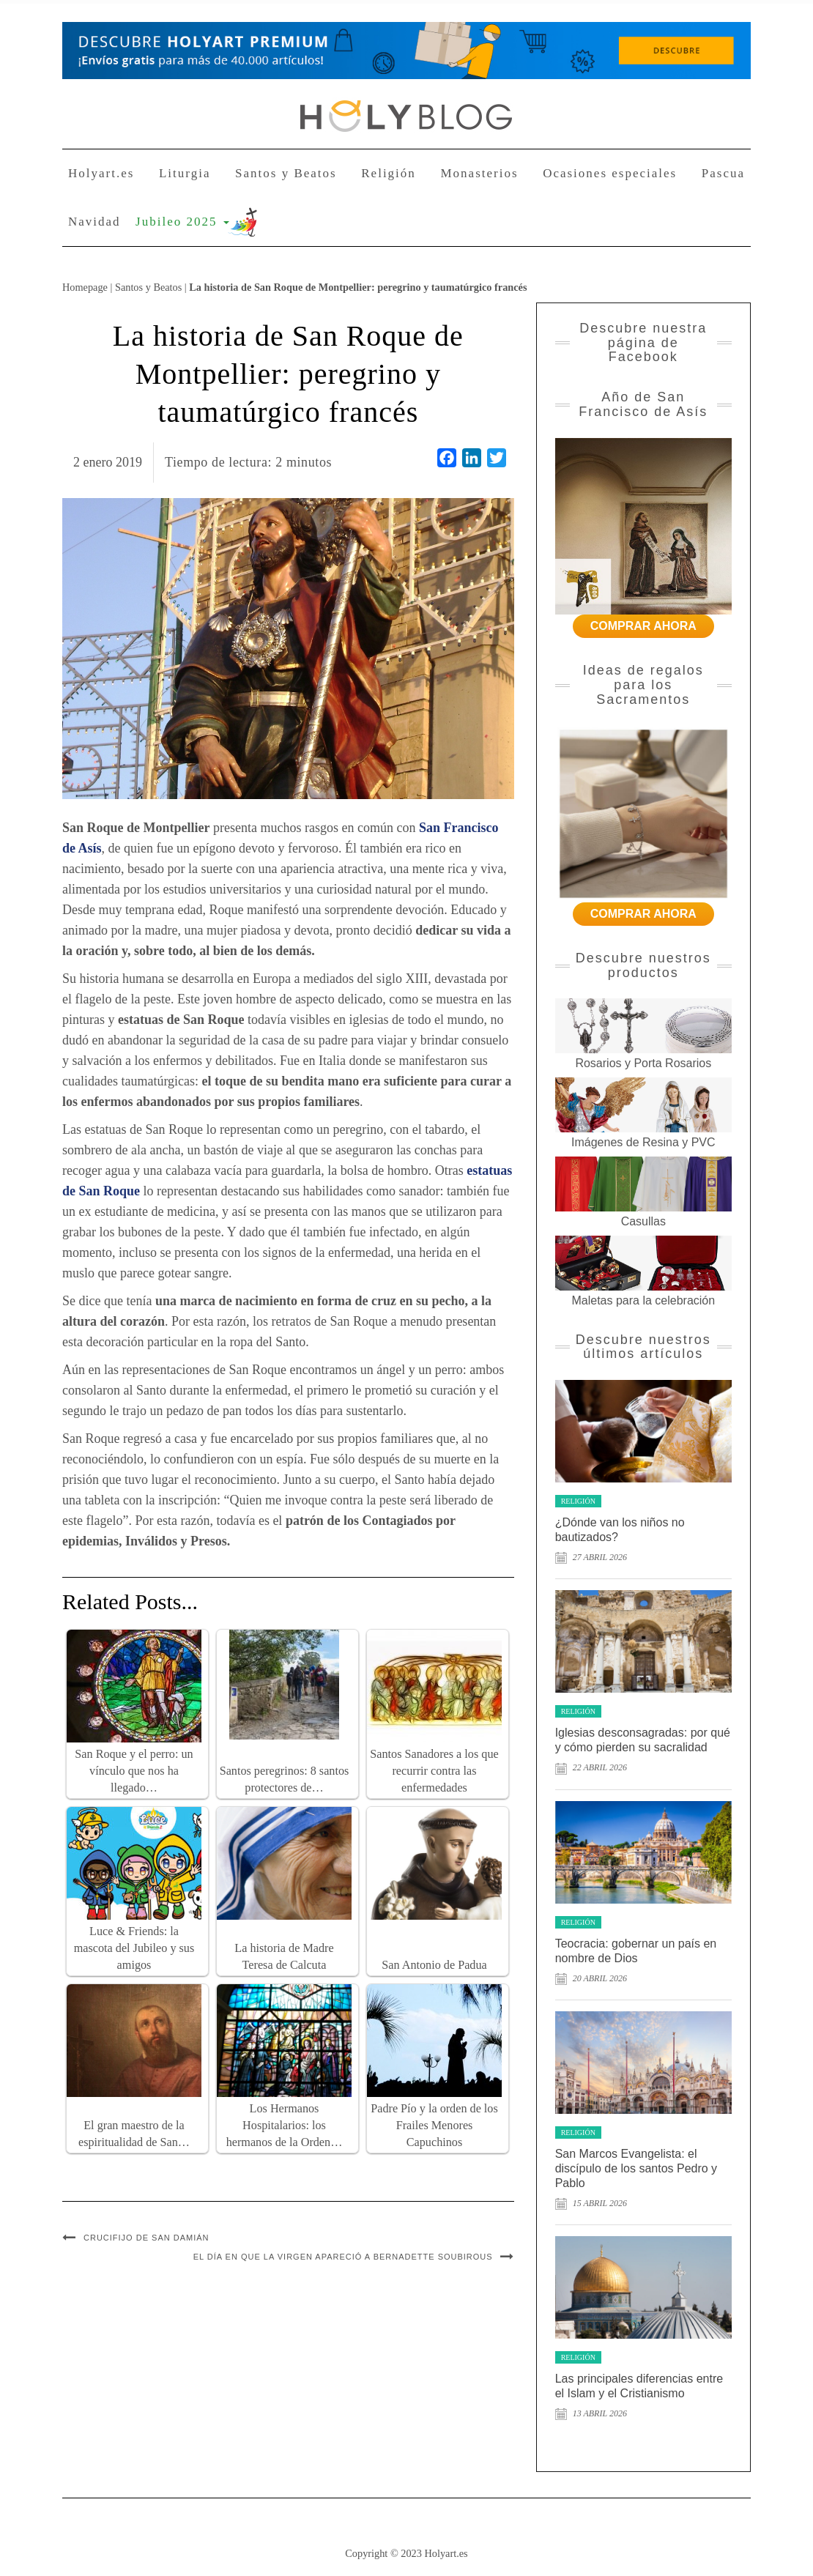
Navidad (94, 222)
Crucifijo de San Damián (146, 2237)
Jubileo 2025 (182, 222)
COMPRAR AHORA (643, 626)
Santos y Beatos (286, 173)
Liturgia (184, 173)
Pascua (723, 173)
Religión (388, 173)
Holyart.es (101, 173)
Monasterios (479, 173)
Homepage (85, 287)
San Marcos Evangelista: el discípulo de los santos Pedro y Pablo (636, 2168)
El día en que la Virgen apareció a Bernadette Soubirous (343, 2256)
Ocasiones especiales (610, 173)
